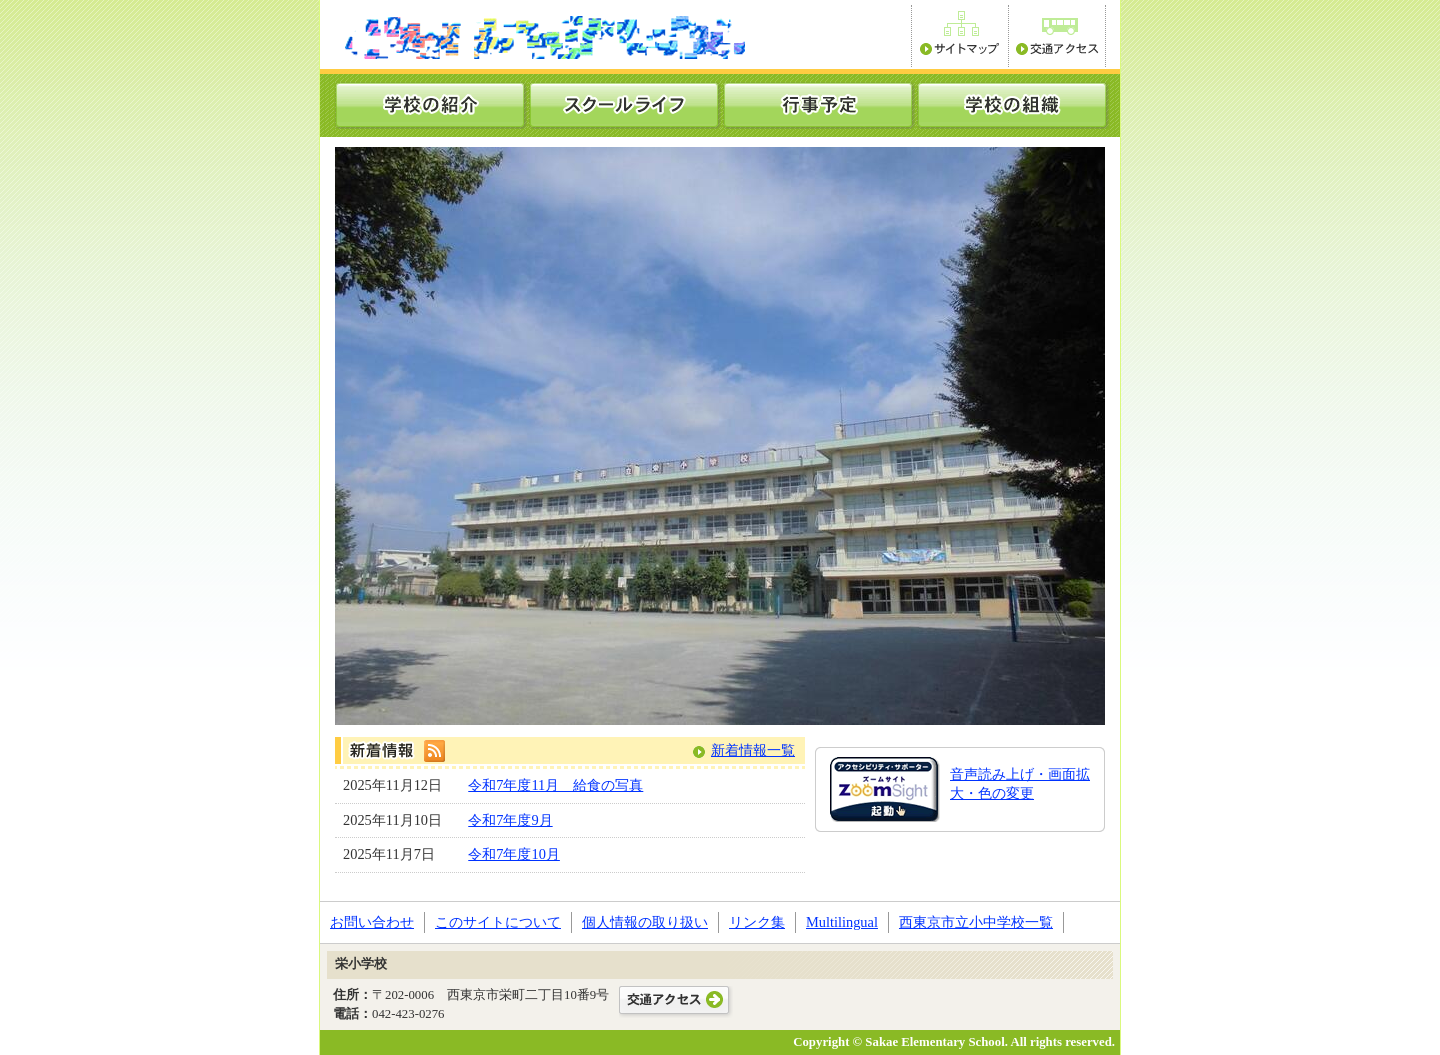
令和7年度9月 (510, 820)
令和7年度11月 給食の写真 (555, 785)
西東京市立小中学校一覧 (976, 922)
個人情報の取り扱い (645, 922)
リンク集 (757, 922)
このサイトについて (498, 922)
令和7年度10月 (514, 854)
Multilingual (842, 922)
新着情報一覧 (753, 750)
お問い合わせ (372, 922)
